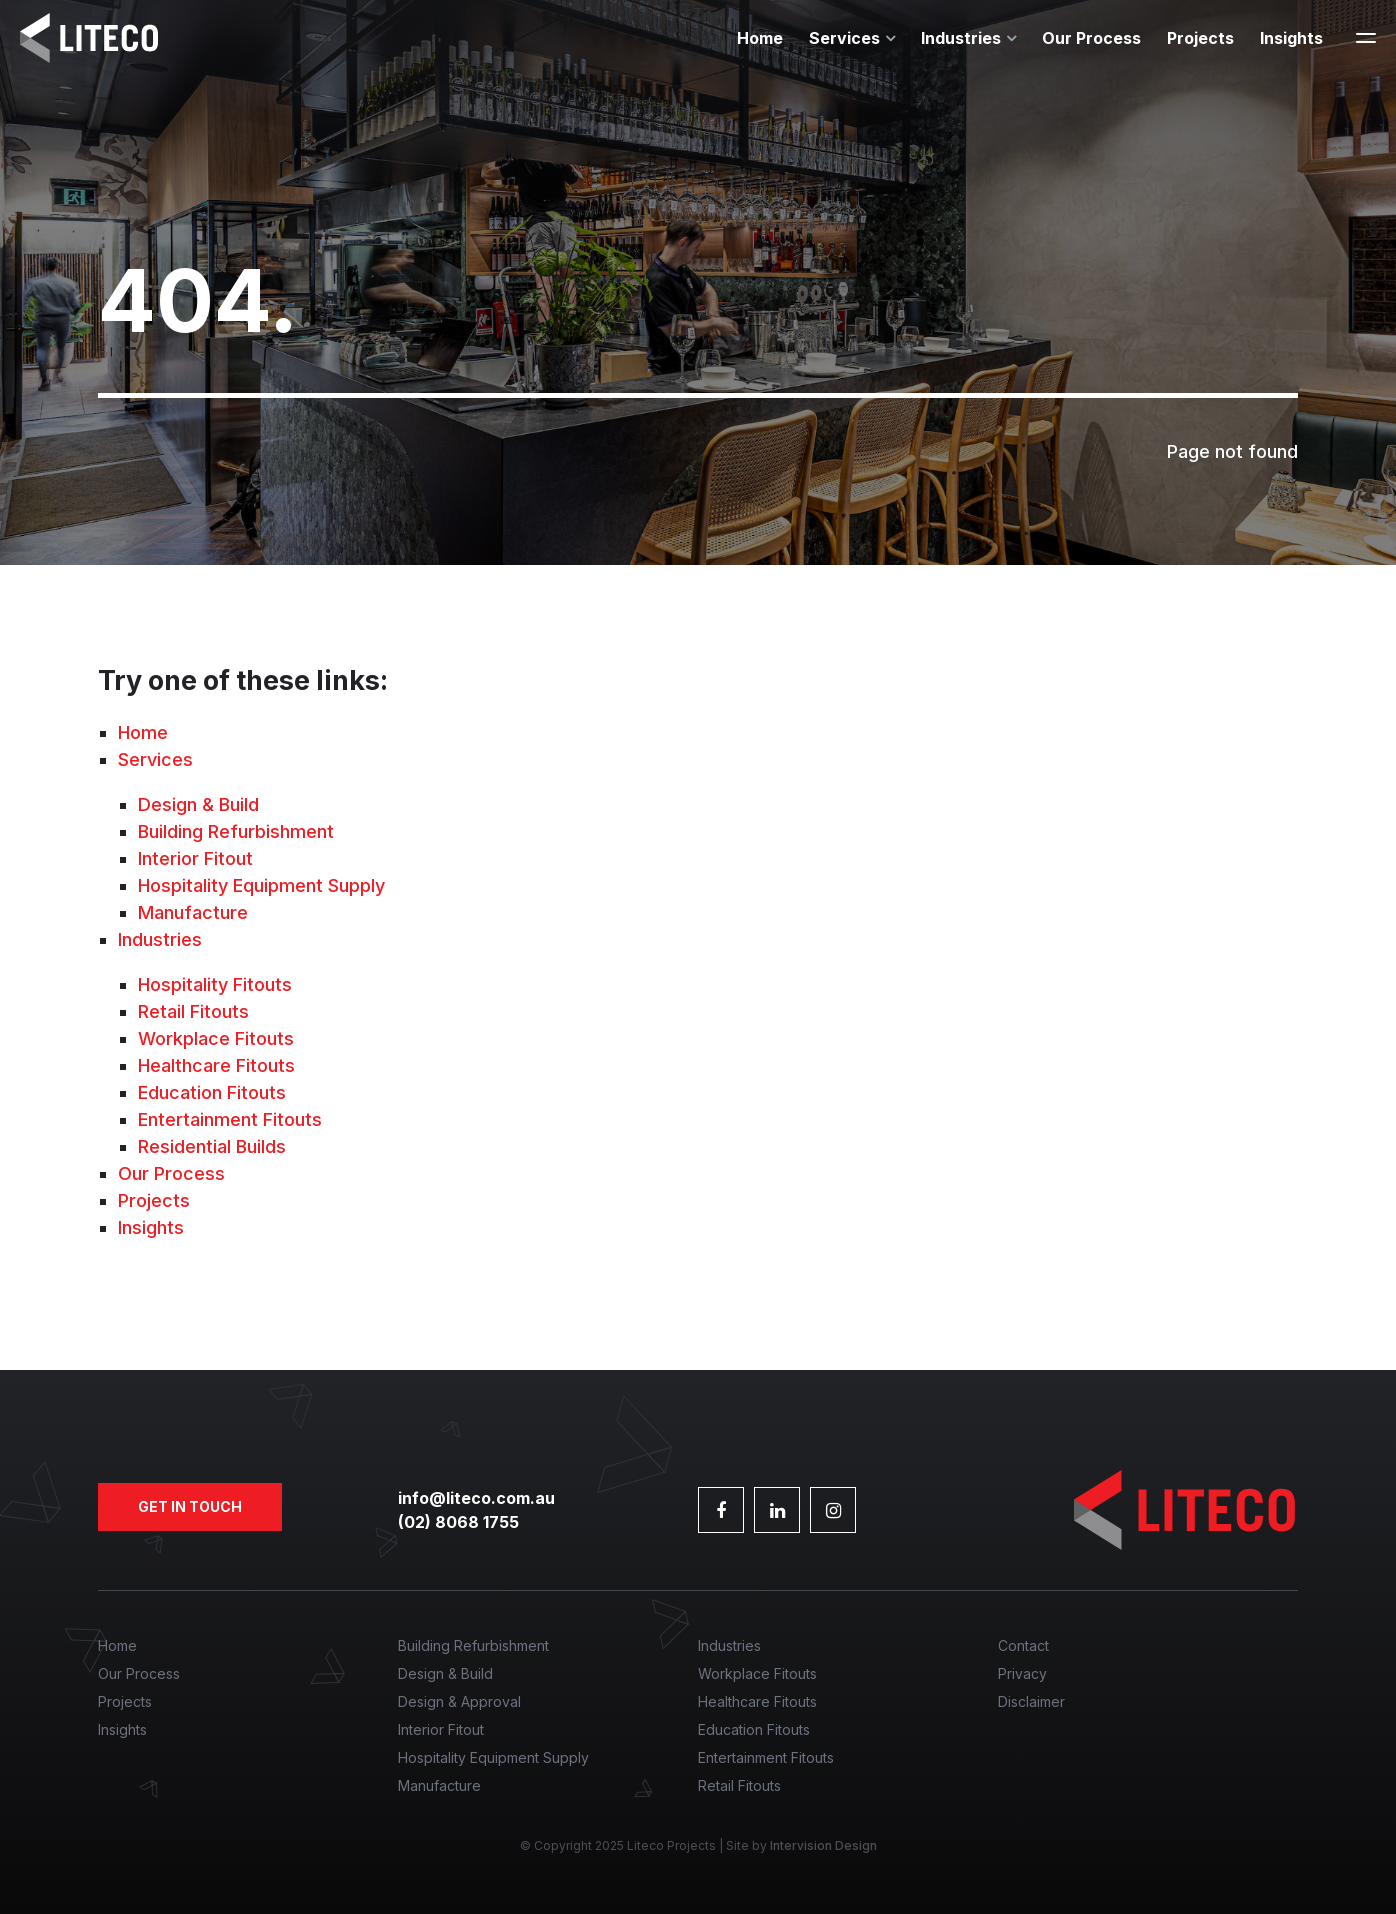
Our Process (1091, 38)
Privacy (1022, 1673)
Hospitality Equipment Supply (261, 885)
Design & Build (198, 804)
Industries (961, 38)
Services (844, 38)
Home (760, 38)
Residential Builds (212, 1146)
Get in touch (190, 1506)
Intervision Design (823, 1845)
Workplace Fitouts (216, 1038)
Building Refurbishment (236, 831)
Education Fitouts (212, 1092)
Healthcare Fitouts (216, 1065)
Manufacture (193, 912)
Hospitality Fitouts (215, 984)
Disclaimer (1031, 1701)
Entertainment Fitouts (230, 1119)
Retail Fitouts (193, 1011)
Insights (1291, 38)
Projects (1200, 38)
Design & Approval (459, 1701)
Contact (1023, 1645)
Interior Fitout (195, 858)
